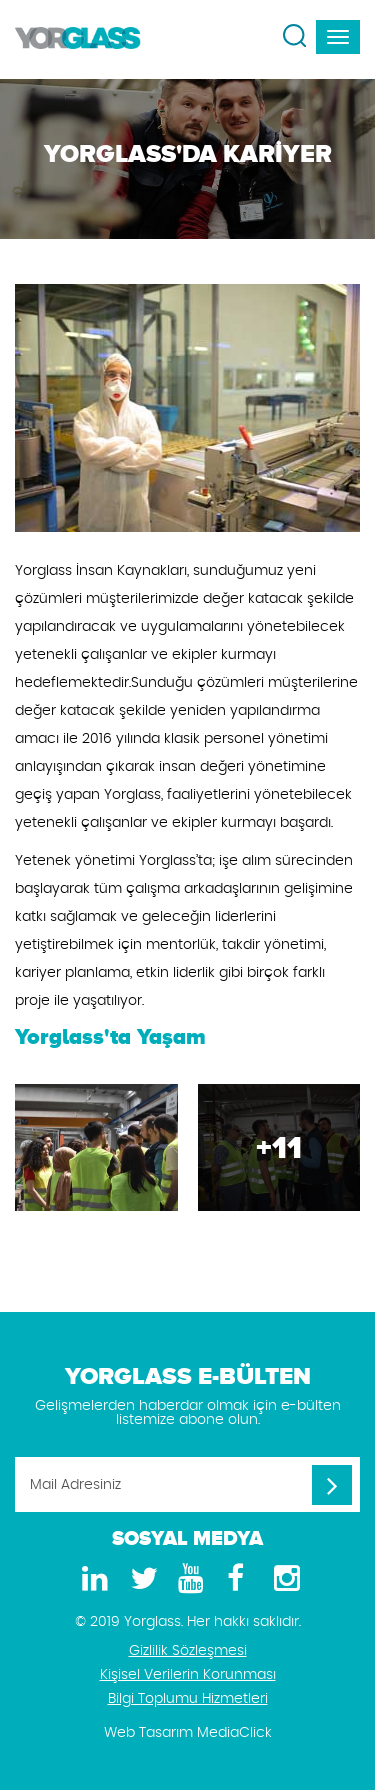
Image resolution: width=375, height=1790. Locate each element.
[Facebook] (236, 1579)
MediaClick (234, 1733)
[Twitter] (140, 1579)
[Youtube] (188, 1579)
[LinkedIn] (92, 1579)
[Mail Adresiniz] (187, 1484)
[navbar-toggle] (338, 37)
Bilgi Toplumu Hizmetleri (188, 1699)
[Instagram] (284, 1579)
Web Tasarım (148, 1733)
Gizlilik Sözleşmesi (188, 1651)
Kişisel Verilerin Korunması (188, 1675)
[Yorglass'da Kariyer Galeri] (96, 1147)
